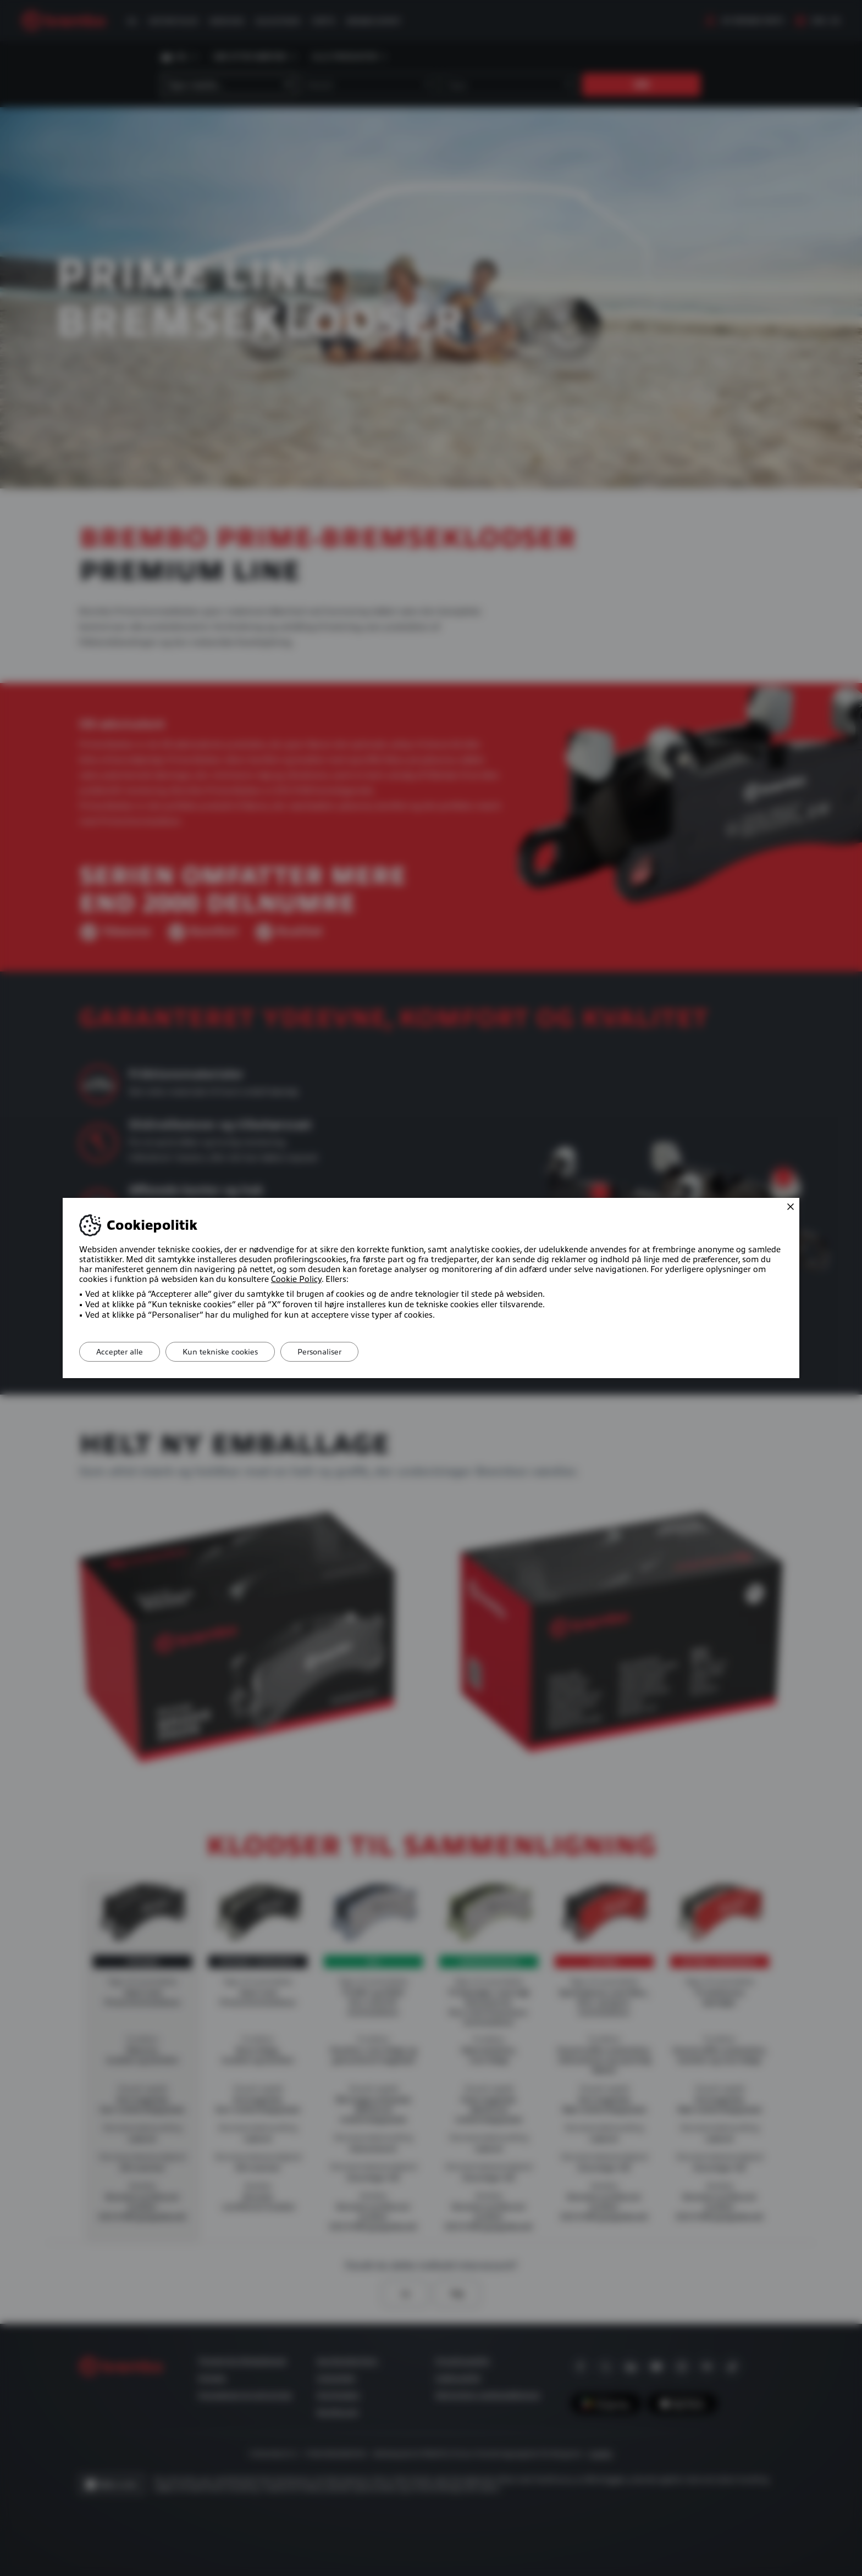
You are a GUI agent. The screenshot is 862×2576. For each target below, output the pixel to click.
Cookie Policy (296, 1279)
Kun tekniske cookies (220, 1351)
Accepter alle (119, 1351)
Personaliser (319, 1351)
